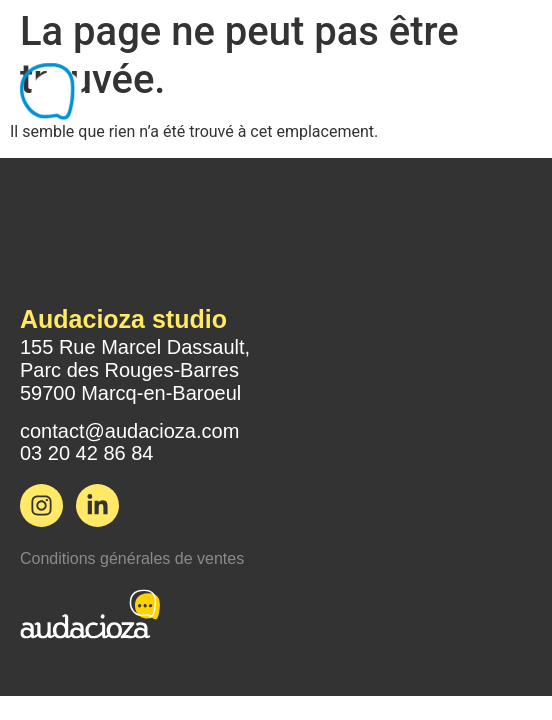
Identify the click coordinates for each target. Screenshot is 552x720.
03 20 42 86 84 (86, 453)
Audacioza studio (123, 319)
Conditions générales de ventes (132, 558)
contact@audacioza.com (129, 431)
